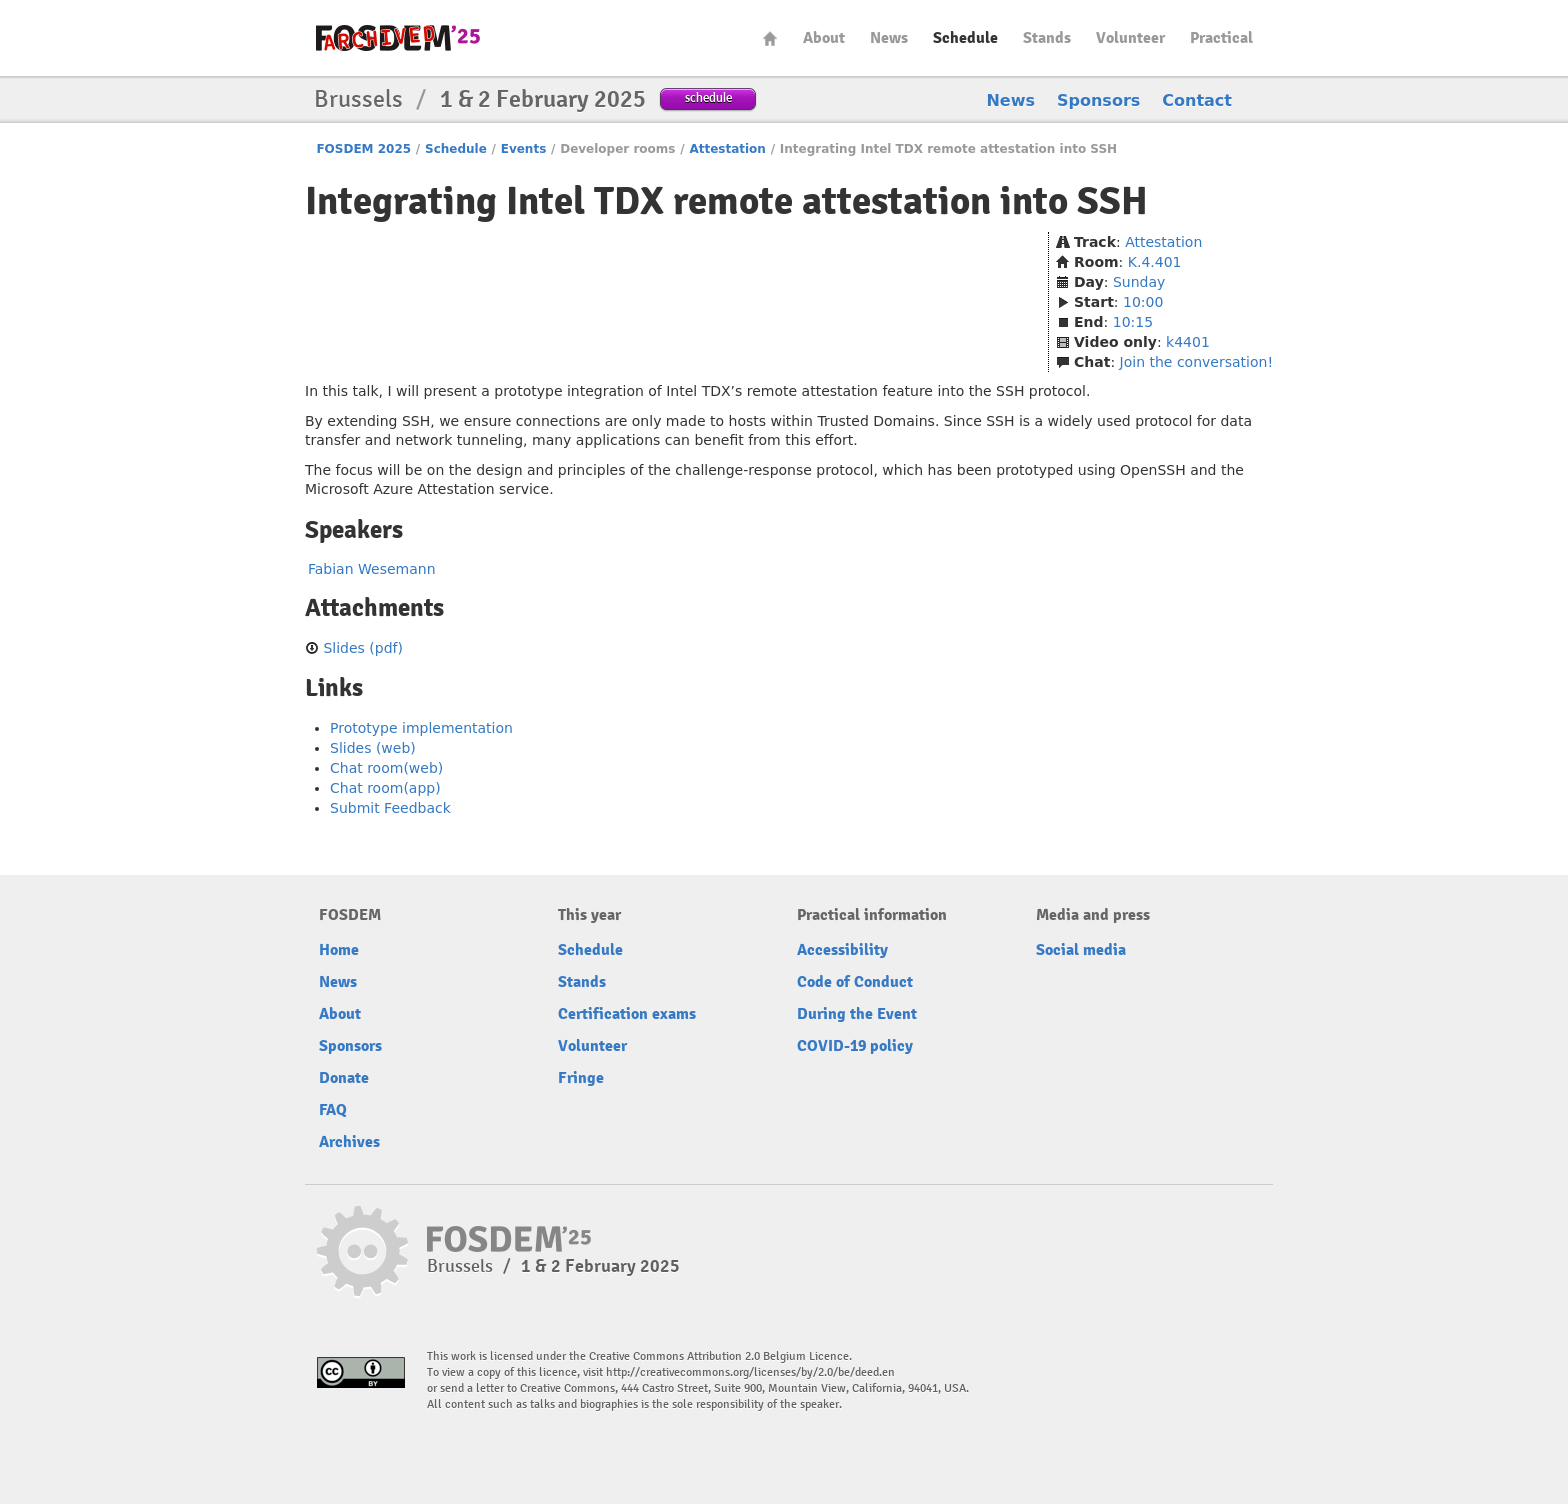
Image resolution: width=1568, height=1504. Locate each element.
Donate (344, 1078)
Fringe (581, 1078)
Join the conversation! (1196, 362)
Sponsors (1098, 100)
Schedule (965, 38)
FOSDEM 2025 (363, 149)
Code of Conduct (855, 982)
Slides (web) (373, 748)
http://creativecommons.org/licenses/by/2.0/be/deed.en (750, 1372)
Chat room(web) (386, 768)
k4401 (1188, 342)
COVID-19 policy (855, 1046)
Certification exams (627, 1014)
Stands (1047, 38)
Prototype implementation (421, 728)
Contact (1197, 100)
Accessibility (842, 950)
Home (770, 38)
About (824, 38)
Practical (1221, 38)
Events (524, 149)
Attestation (727, 149)
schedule (708, 97)
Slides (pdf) (363, 648)
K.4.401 (1155, 262)
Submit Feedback (390, 808)
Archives (349, 1142)
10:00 (1143, 302)
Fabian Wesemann (372, 569)
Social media (1081, 950)
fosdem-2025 (398, 38)
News (889, 38)
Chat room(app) (385, 788)
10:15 (1133, 322)
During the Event (857, 1014)
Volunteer (1130, 38)
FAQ (333, 1110)
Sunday (1139, 282)
